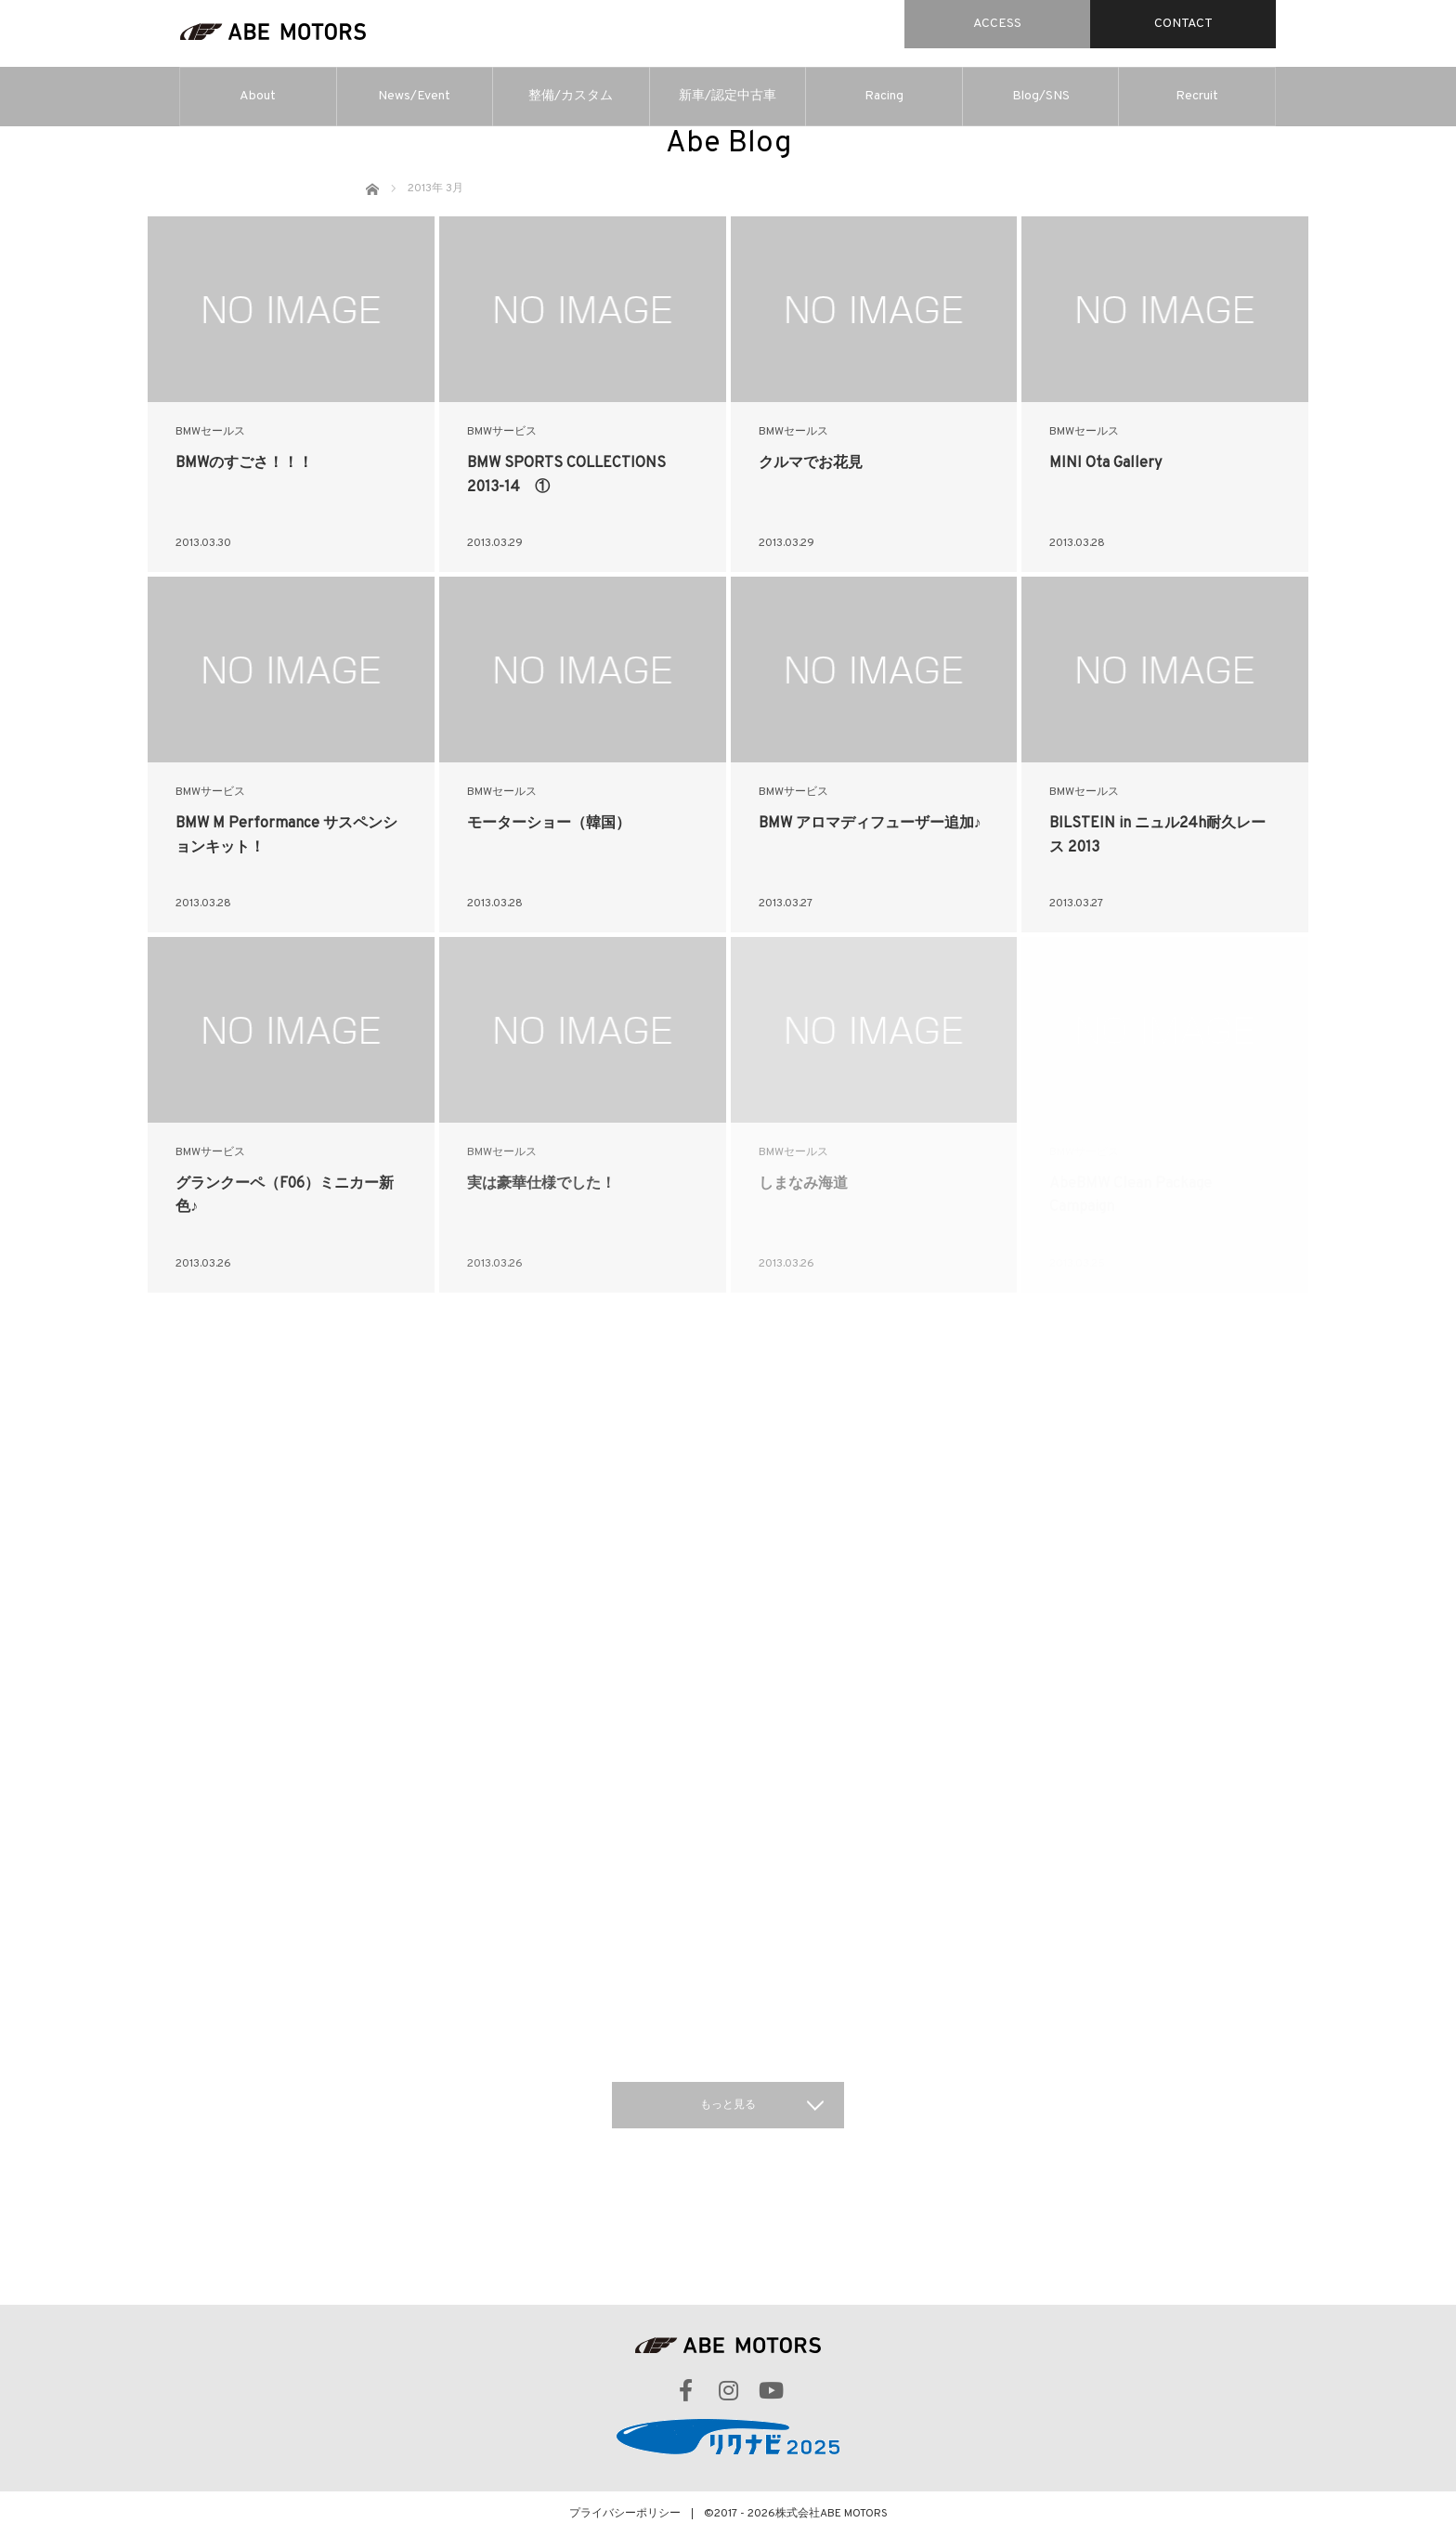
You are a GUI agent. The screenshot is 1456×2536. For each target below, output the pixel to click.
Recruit (1197, 96)
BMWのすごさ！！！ (244, 463)
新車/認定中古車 (727, 96)
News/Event (414, 96)
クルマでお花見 (811, 463)
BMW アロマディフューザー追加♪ (870, 823)
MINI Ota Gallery (1105, 463)
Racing (884, 96)
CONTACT (1183, 24)
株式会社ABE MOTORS (831, 2513)
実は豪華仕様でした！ (541, 1184)
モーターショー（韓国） (548, 823)
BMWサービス (502, 431)
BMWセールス (210, 431)
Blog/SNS (1041, 96)
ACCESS (997, 24)
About (258, 96)
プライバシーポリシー (625, 2513)
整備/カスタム (570, 96)
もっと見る (728, 2105)
